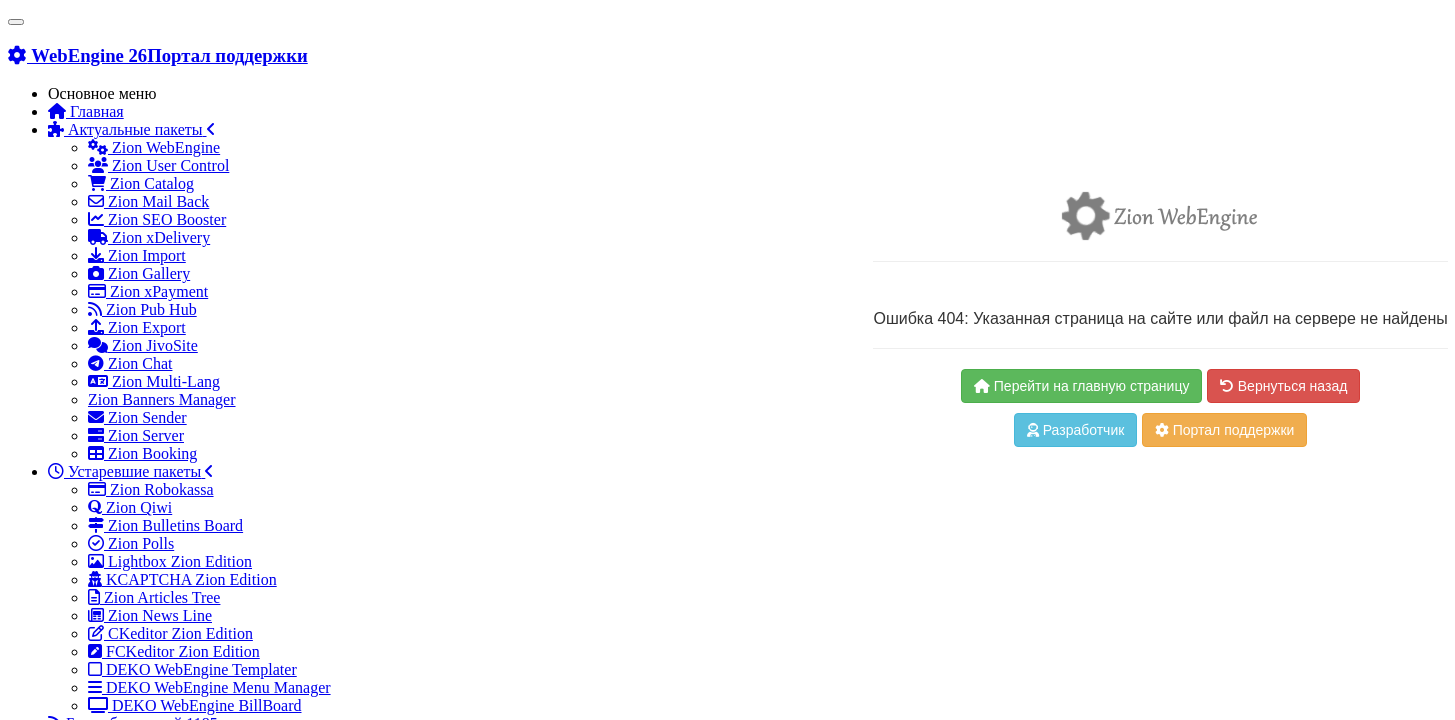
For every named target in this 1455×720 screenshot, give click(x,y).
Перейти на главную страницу (1082, 386)
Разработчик (1076, 430)
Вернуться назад (1283, 386)
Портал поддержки (1225, 430)
